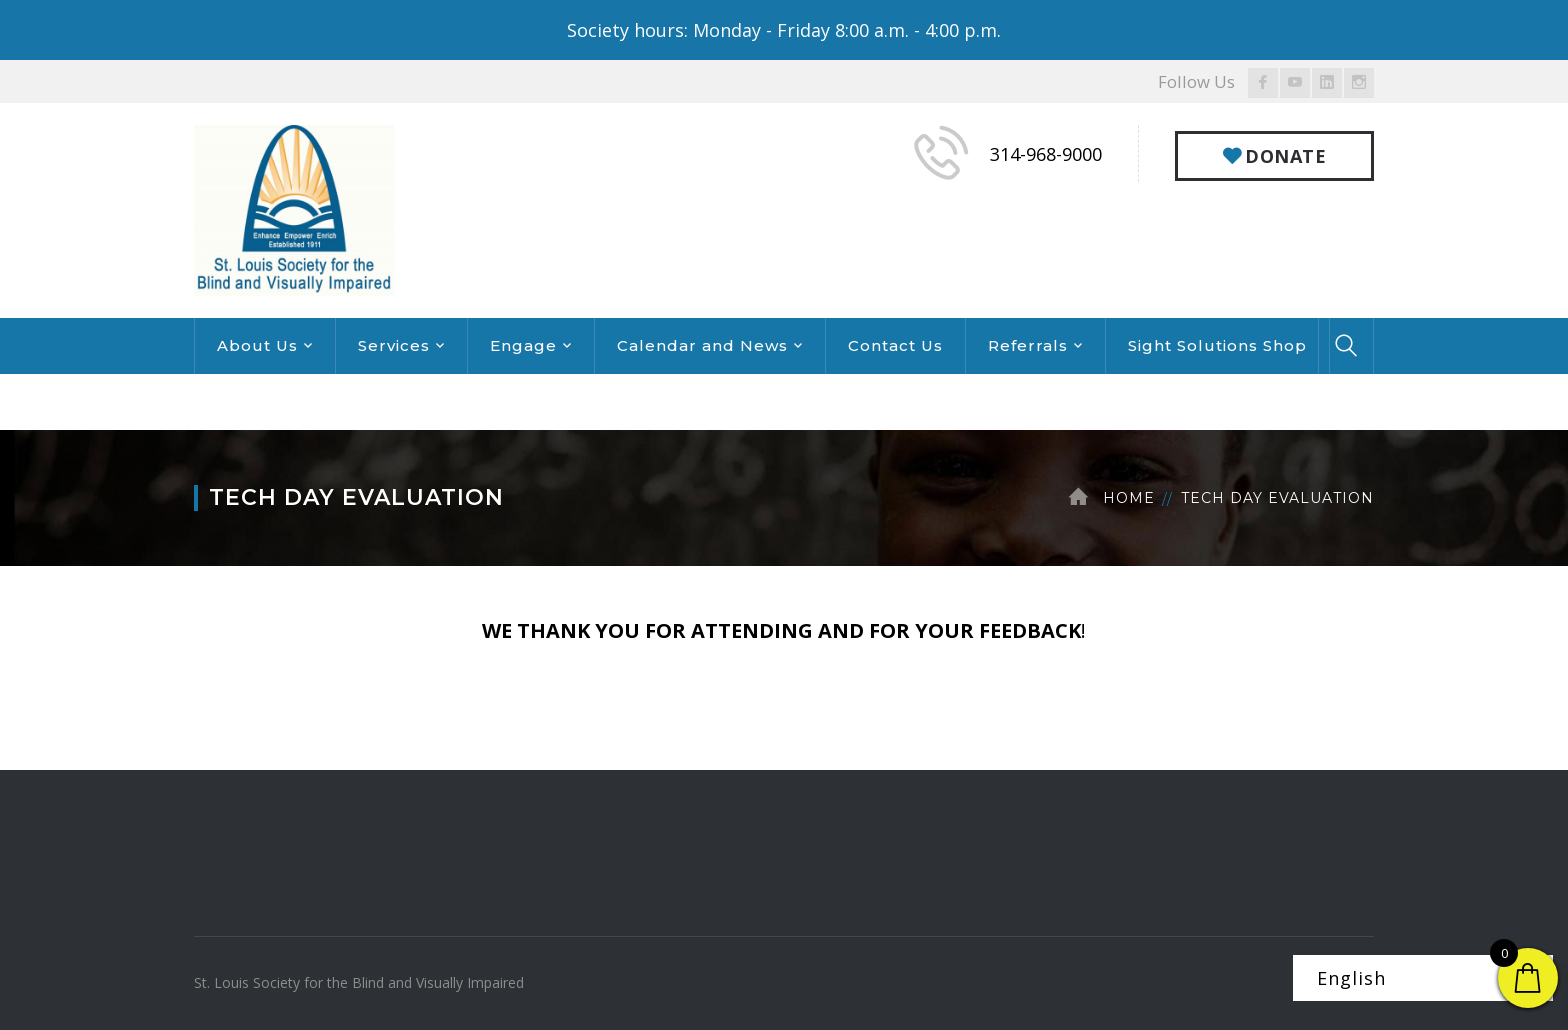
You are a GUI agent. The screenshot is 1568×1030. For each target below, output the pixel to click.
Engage (523, 345)
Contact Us (895, 345)
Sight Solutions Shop (1217, 345)
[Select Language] (1423, 978)
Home (1129, 498)
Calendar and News (702, 345)
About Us (257, 345)
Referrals (1028, 345)
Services (394, 345)
